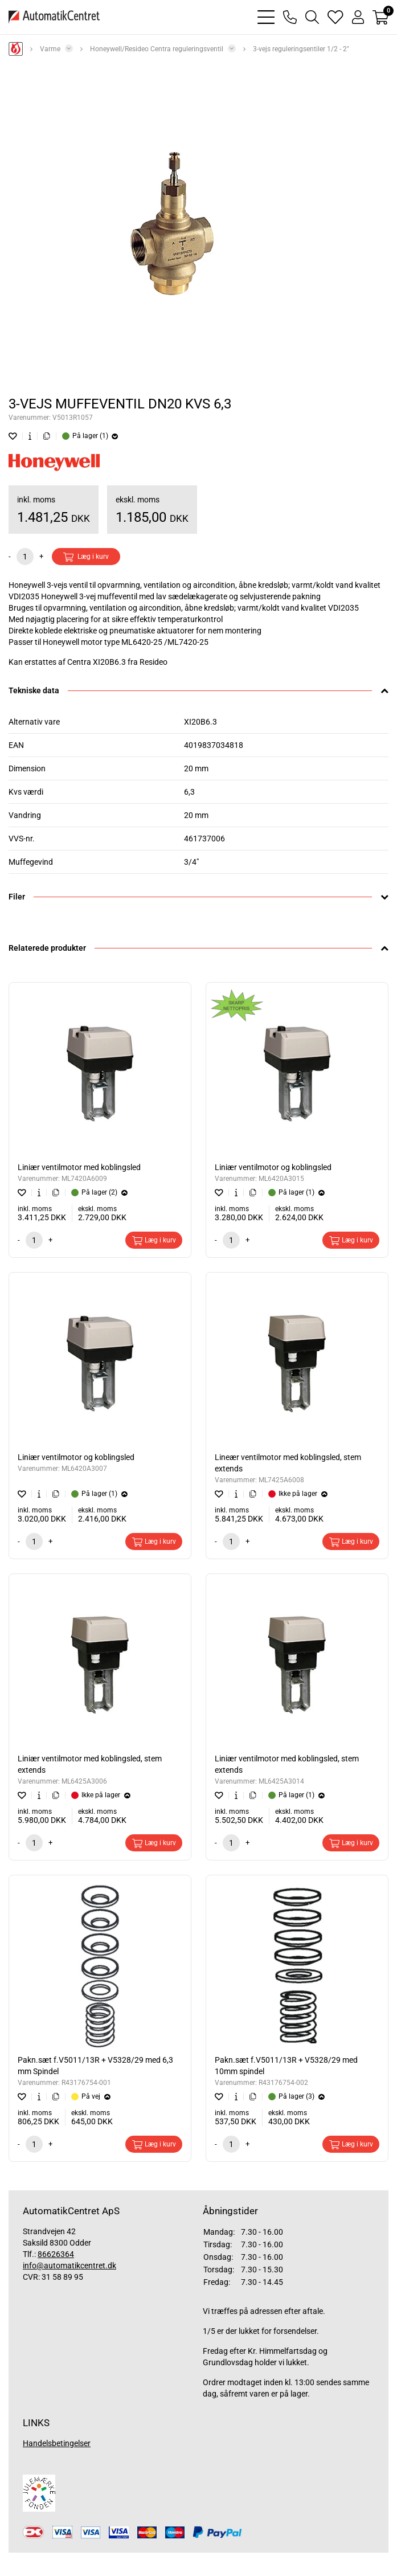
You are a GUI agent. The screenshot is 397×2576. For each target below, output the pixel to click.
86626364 (56, 2254)
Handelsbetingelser (57, 2443)
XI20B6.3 (200, 721)
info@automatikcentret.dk (69, 2265)
